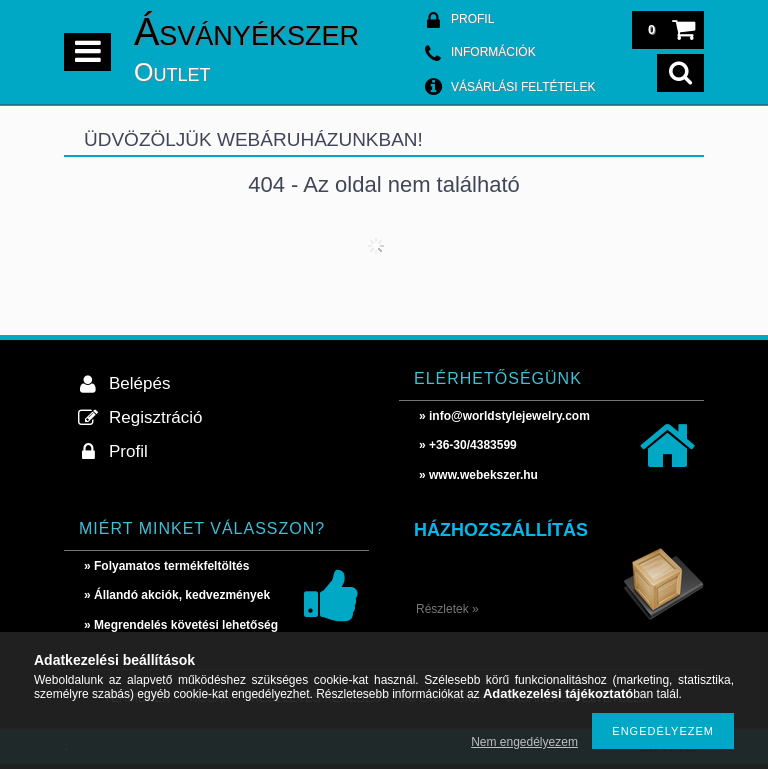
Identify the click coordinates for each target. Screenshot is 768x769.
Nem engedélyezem (524, 742)
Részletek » (447, 609)
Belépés (139, 383)
